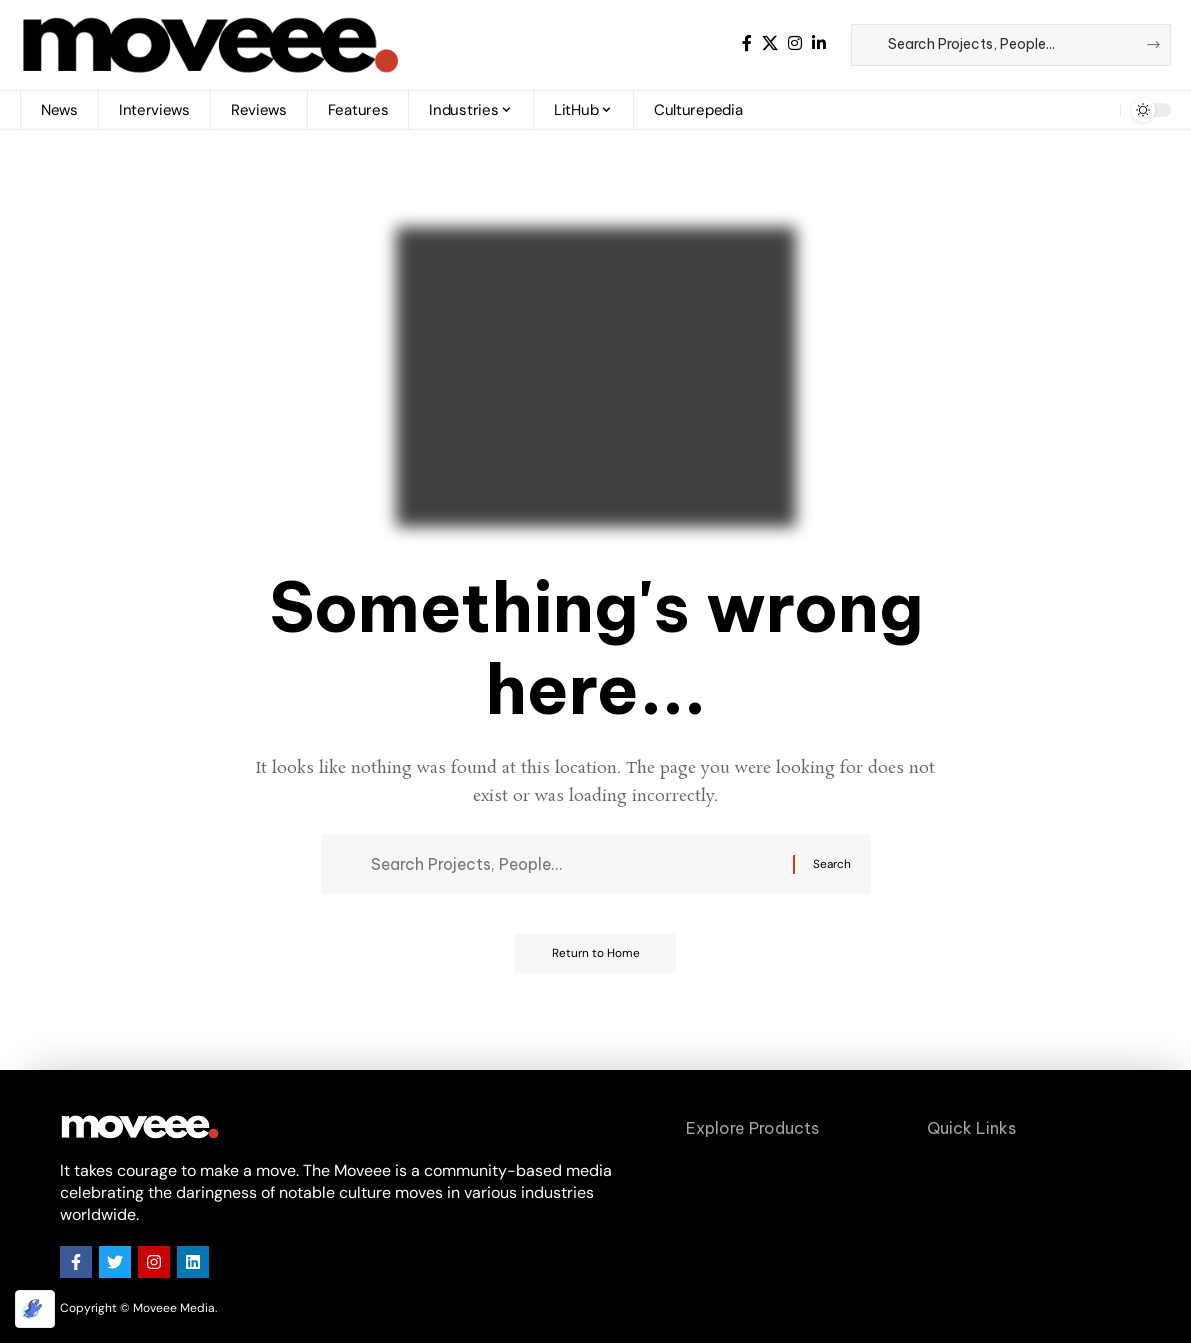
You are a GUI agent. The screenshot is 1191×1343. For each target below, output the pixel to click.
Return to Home (596, 957)
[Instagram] (795, 43)
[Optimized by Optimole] (35, 1309)
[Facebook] (747, 43)
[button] (1090, 110)
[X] (770, 43)
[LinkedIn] (819, 43)
